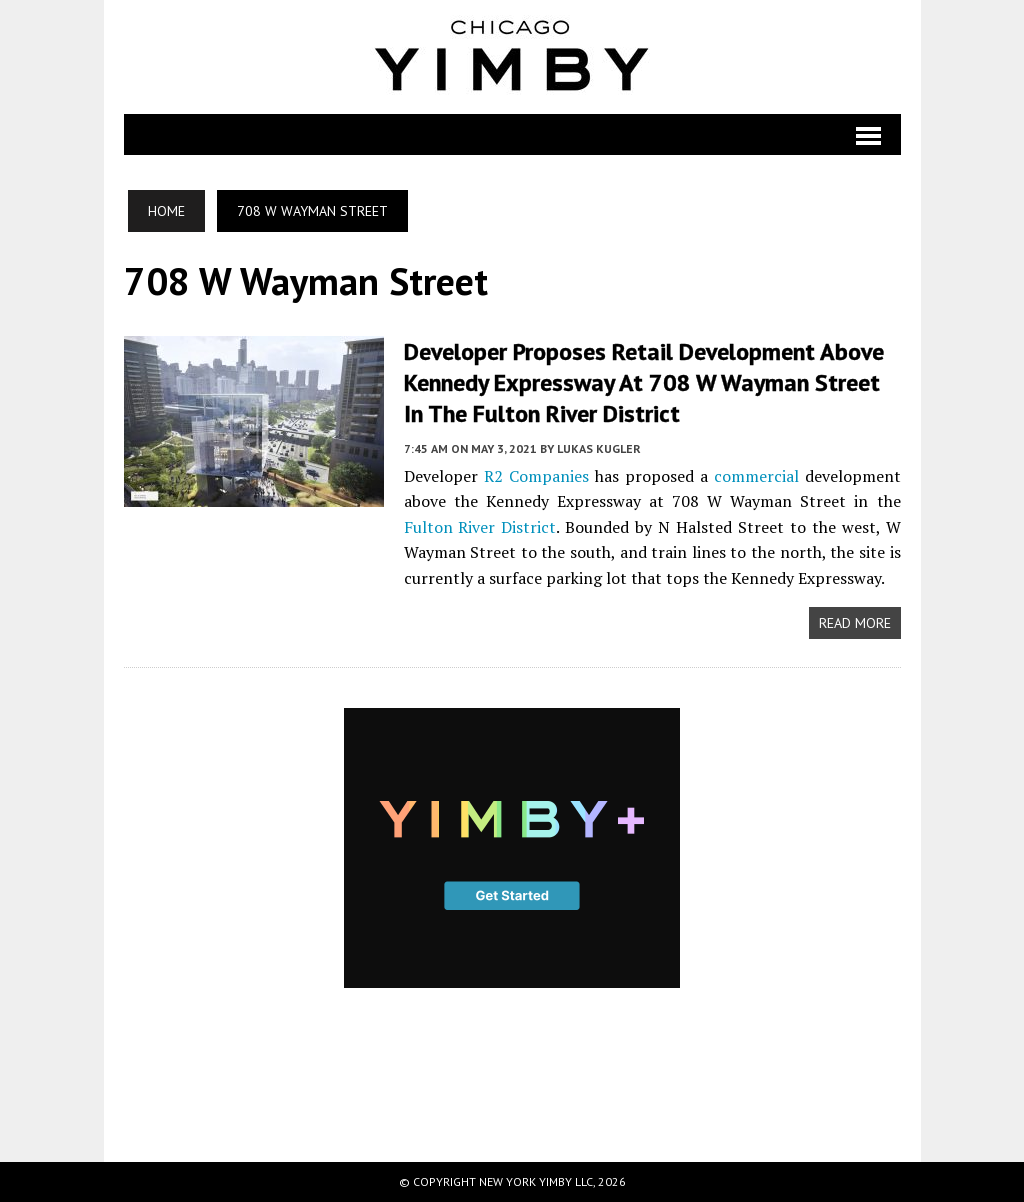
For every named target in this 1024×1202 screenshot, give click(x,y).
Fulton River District (480, 527)
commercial (756, 476)
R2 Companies (536, 476)
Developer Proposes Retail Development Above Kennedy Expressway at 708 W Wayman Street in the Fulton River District (644, 382)
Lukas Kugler (599, 448)
